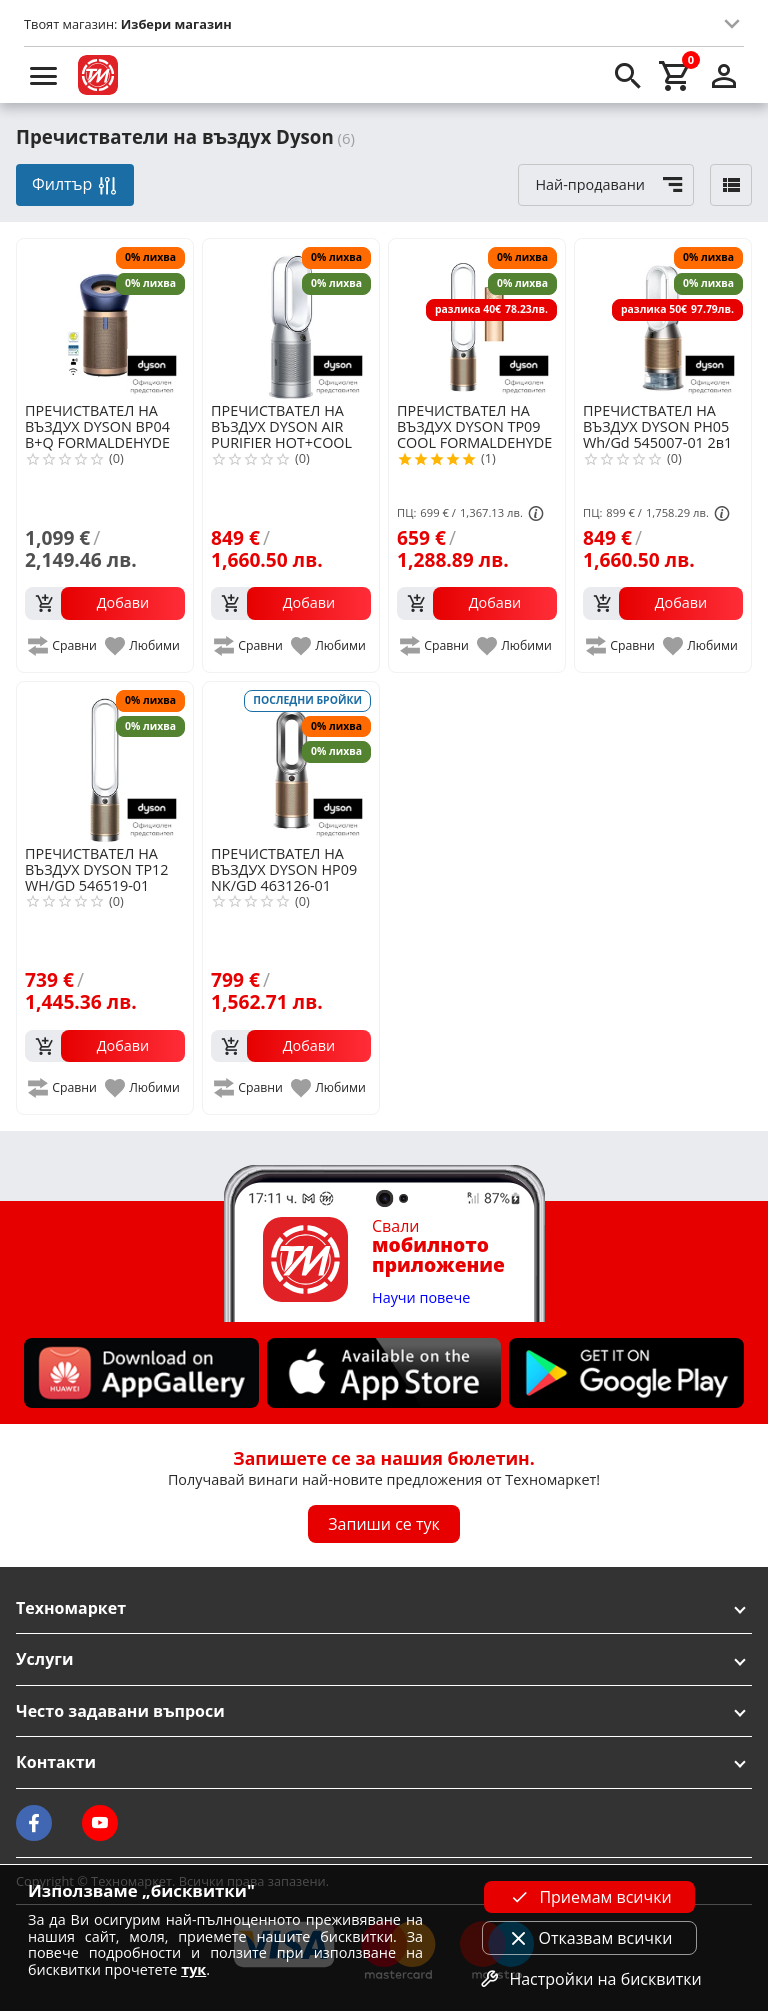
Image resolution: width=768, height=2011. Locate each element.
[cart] (676, 75)
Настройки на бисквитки (589, 1979)
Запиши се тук (384, 1524)
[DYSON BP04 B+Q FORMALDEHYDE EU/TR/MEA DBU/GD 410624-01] (105, 319)
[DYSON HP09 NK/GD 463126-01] (291, 762)
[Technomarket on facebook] (34, 1823)
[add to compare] (63, 646)
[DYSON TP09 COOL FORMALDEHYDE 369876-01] (477, 319)
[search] (628, 75)
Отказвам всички (590, 1938)
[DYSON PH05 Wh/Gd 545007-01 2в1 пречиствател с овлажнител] (663, 319)
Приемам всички (589, 1897)
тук (193, 1969)
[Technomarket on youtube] (100, 1823)
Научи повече (421, 1298)
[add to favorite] (143, 646)
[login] (724, 75)
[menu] (44, 75)
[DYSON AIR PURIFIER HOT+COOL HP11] (291, 319)
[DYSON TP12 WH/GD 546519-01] (105, 762)
